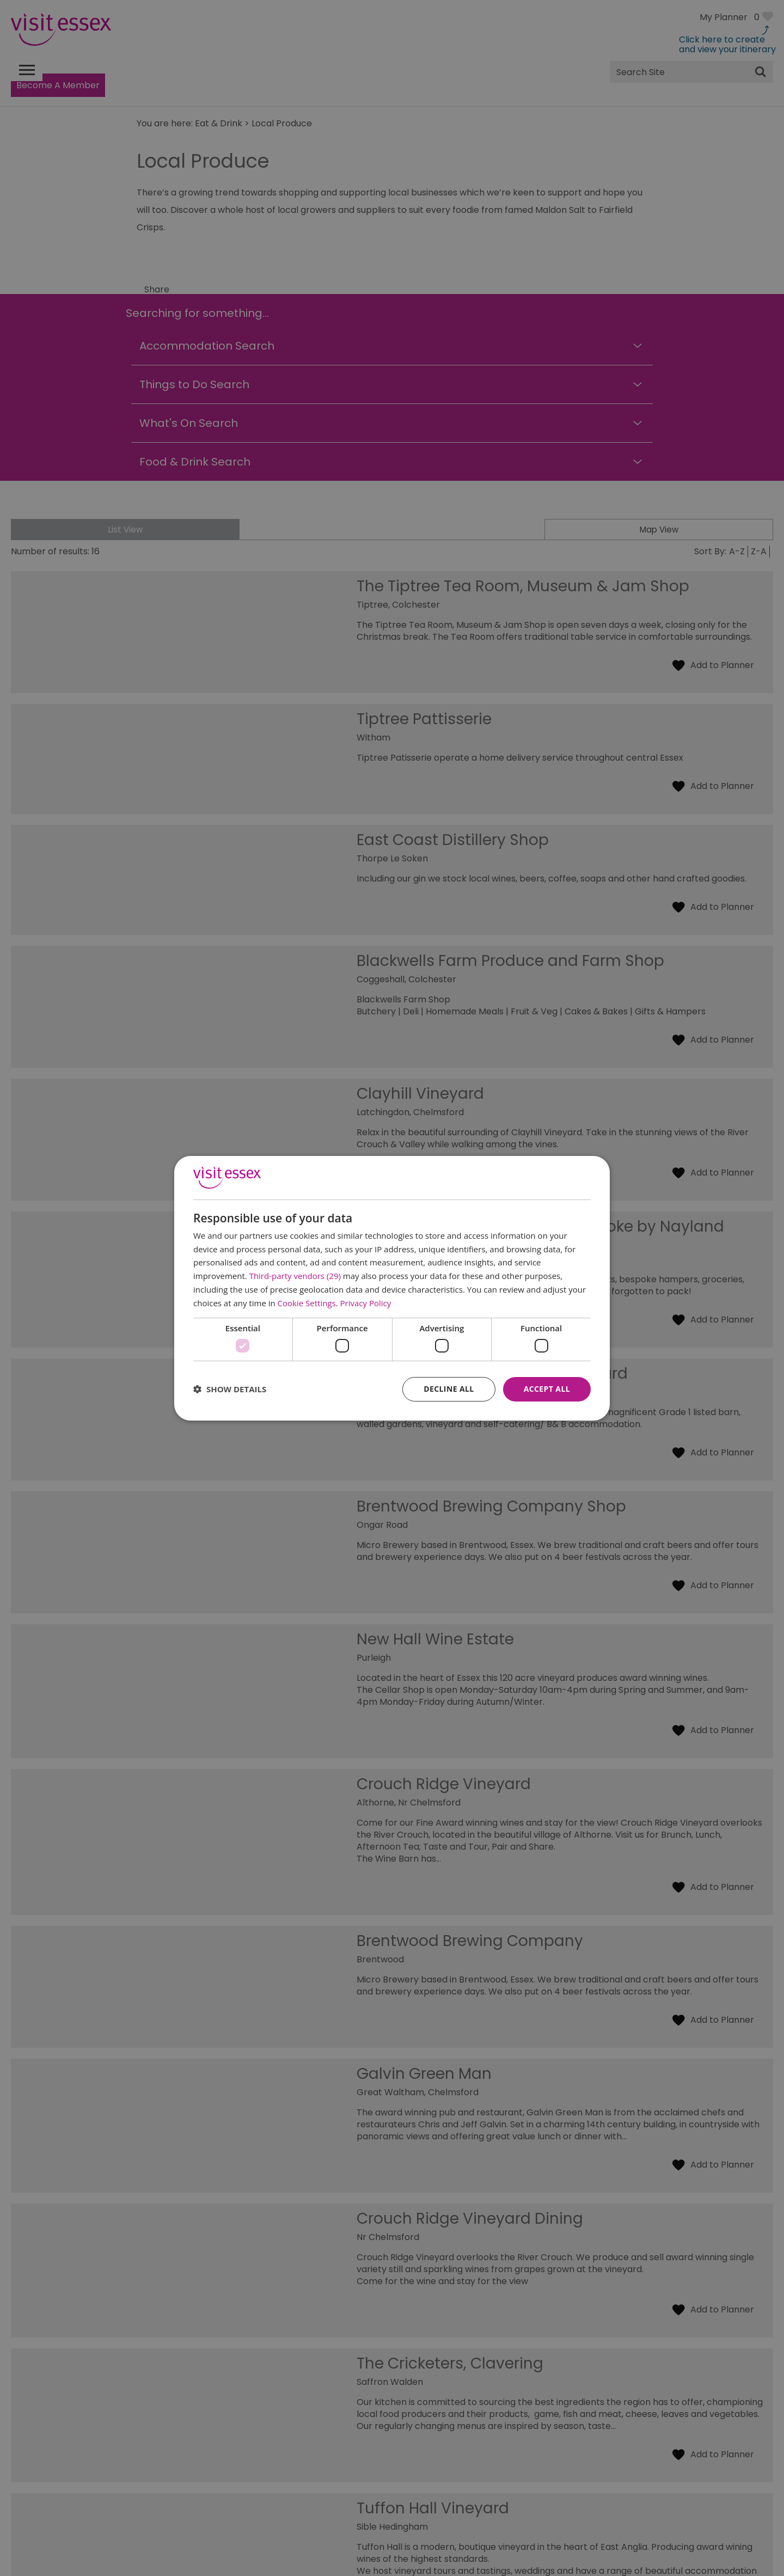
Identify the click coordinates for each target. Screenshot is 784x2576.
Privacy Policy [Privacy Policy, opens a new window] (365, 1303)
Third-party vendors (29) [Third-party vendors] (295, 1275)
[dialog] (392, 1287)
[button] (229, 1389)
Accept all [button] (547, 1389)
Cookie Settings (307, 1303)
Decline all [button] (449, 1389)
